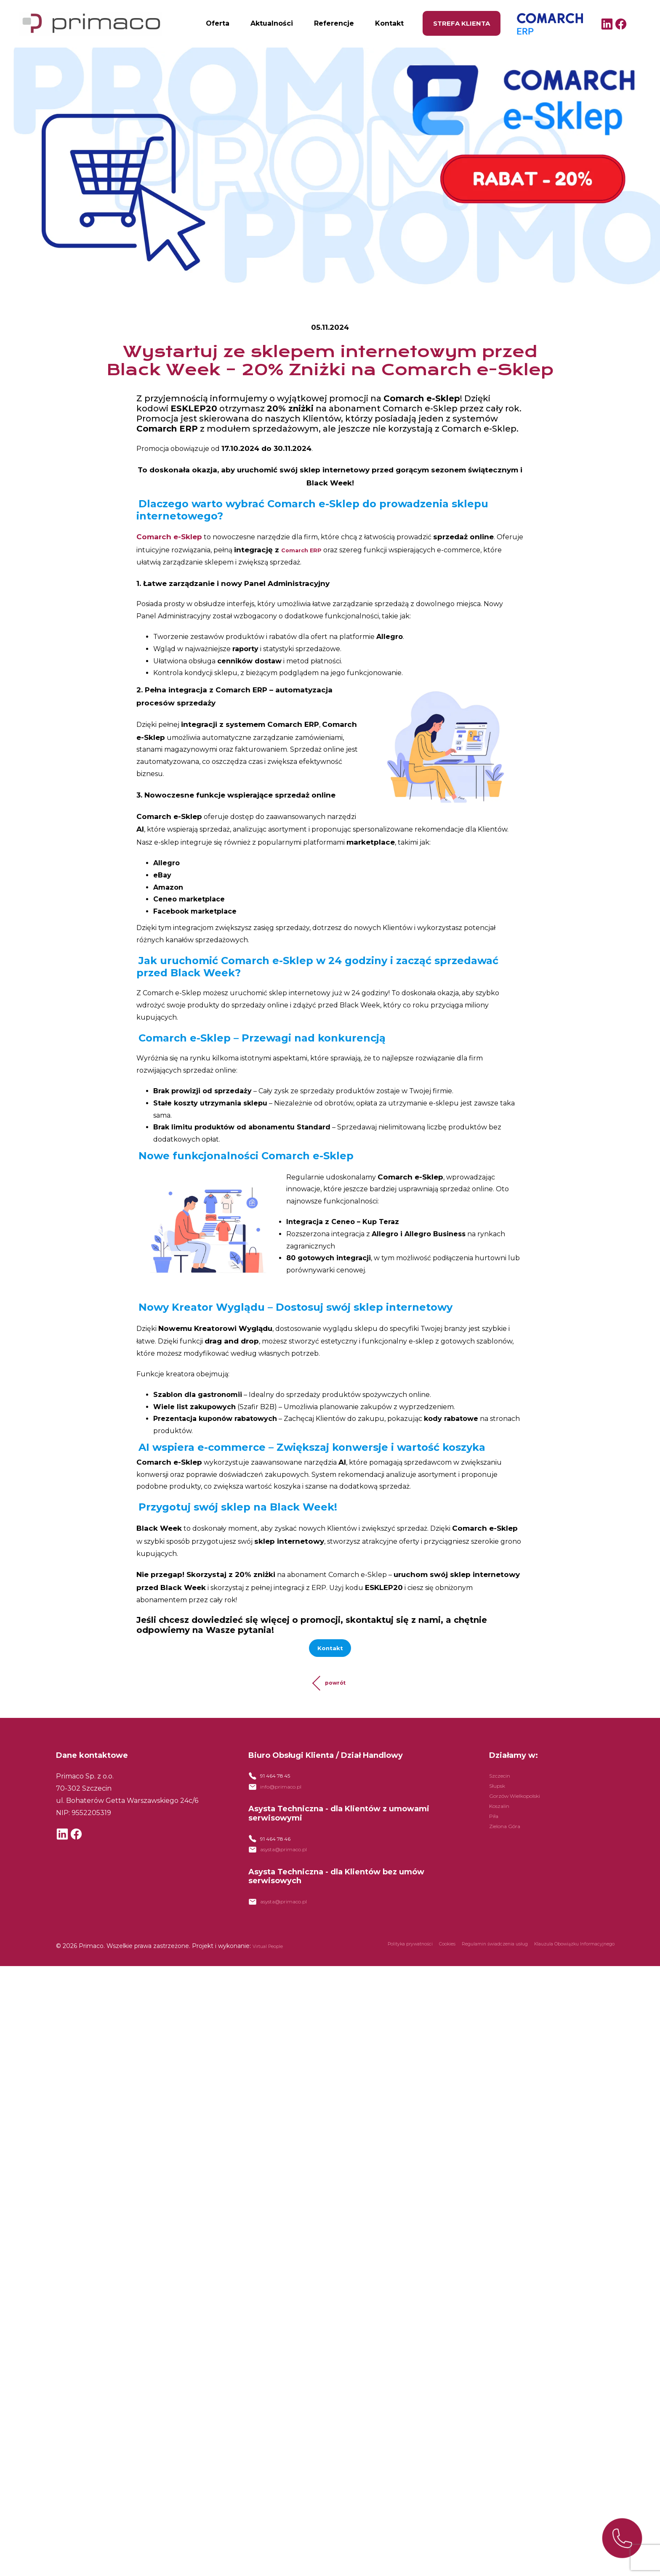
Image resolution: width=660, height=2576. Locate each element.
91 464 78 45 (281, 1783)
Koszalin (502, 1811)
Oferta (217, 23)
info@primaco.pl (288, 1797)
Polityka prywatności (338, 1968)
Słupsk (500, 1791)
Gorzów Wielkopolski (524, 1801)
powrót (335, 1688)
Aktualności (271, 23)
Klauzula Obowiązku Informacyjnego (558, 1968)
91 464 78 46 (281, 1853)
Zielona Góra (510, 1831)
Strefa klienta (461, 23)
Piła (495, 1821)
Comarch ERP (525, 20)
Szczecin (504, 1781)
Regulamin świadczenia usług (452, 1968)
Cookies (388, 1968)
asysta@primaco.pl (292, 1867)
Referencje (334, 23)
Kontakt (389, 23)
